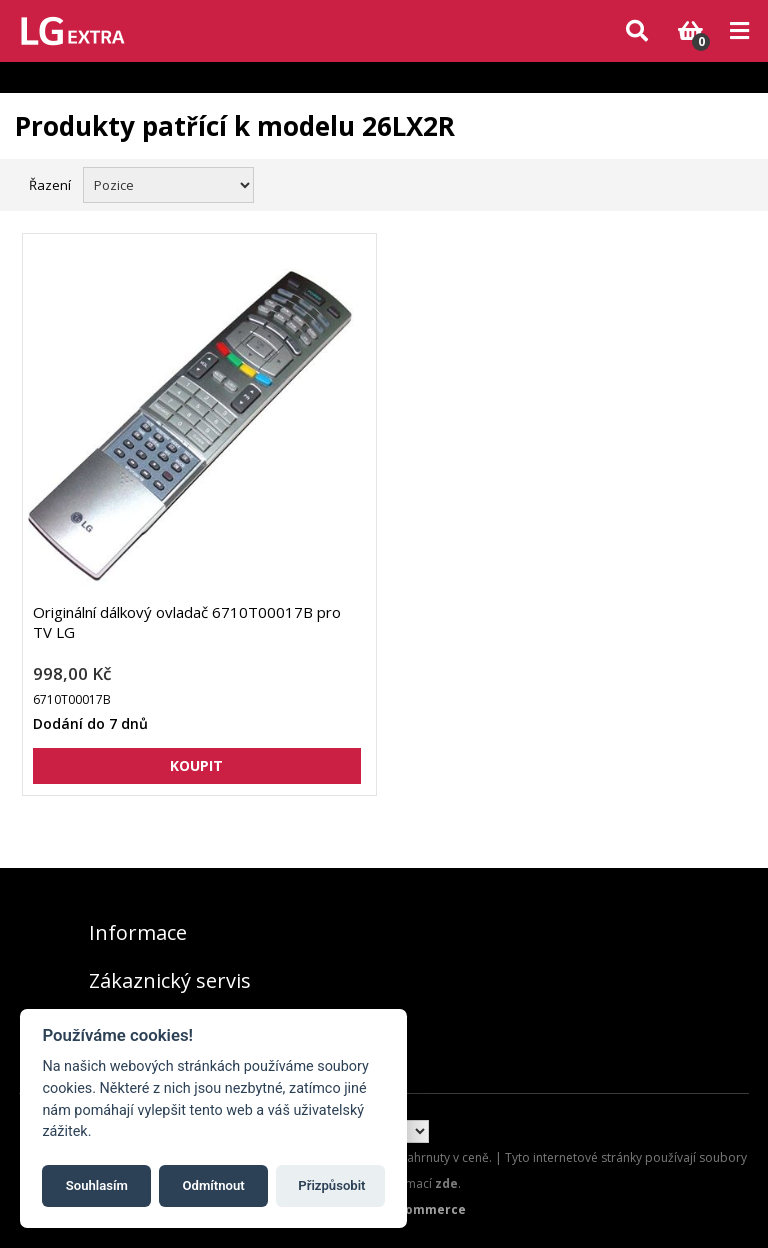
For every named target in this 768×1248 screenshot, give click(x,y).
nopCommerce (419, 1209)
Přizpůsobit (331, 1185)
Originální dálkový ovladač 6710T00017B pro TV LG (187, 622)
